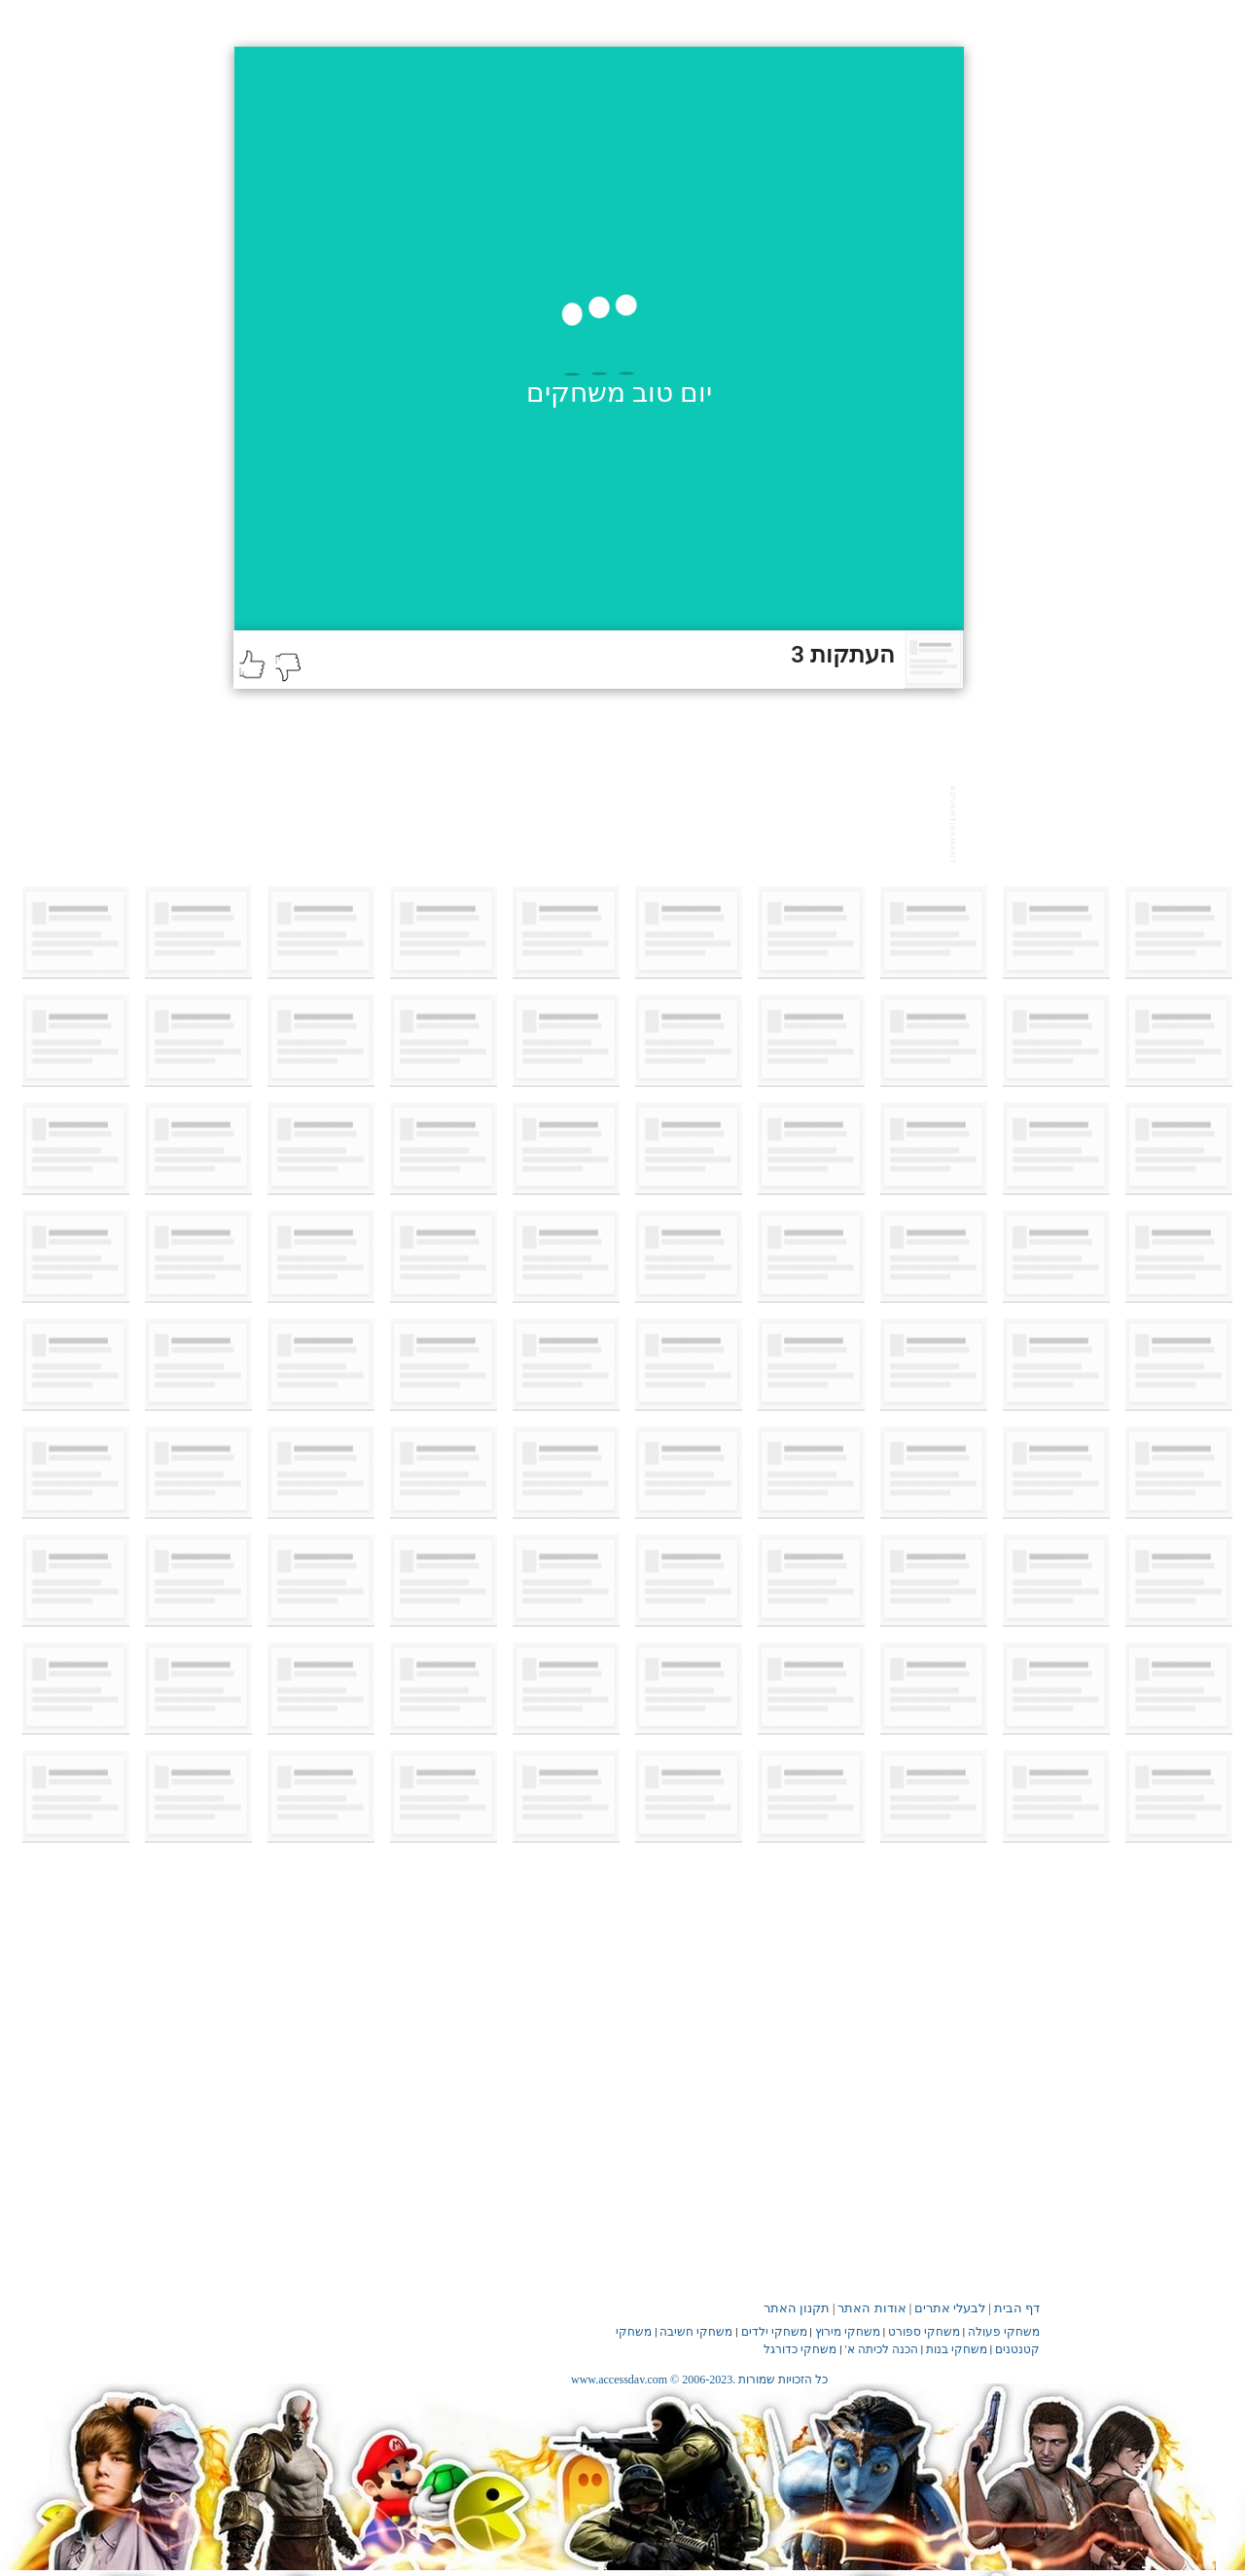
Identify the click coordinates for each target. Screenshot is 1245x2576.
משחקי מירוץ (847, 2332)
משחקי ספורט (924, 2332)
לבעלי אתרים (949, 2308)
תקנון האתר (797, 2308)
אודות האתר (871, 2308)
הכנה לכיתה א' (881, 2349)
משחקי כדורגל (800, 2349)
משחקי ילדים (774, 2332)
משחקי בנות (956, 2349)
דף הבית (1017, 2308)
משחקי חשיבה (695, 2332)
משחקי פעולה (1004, 2332)
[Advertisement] (587, 822)
